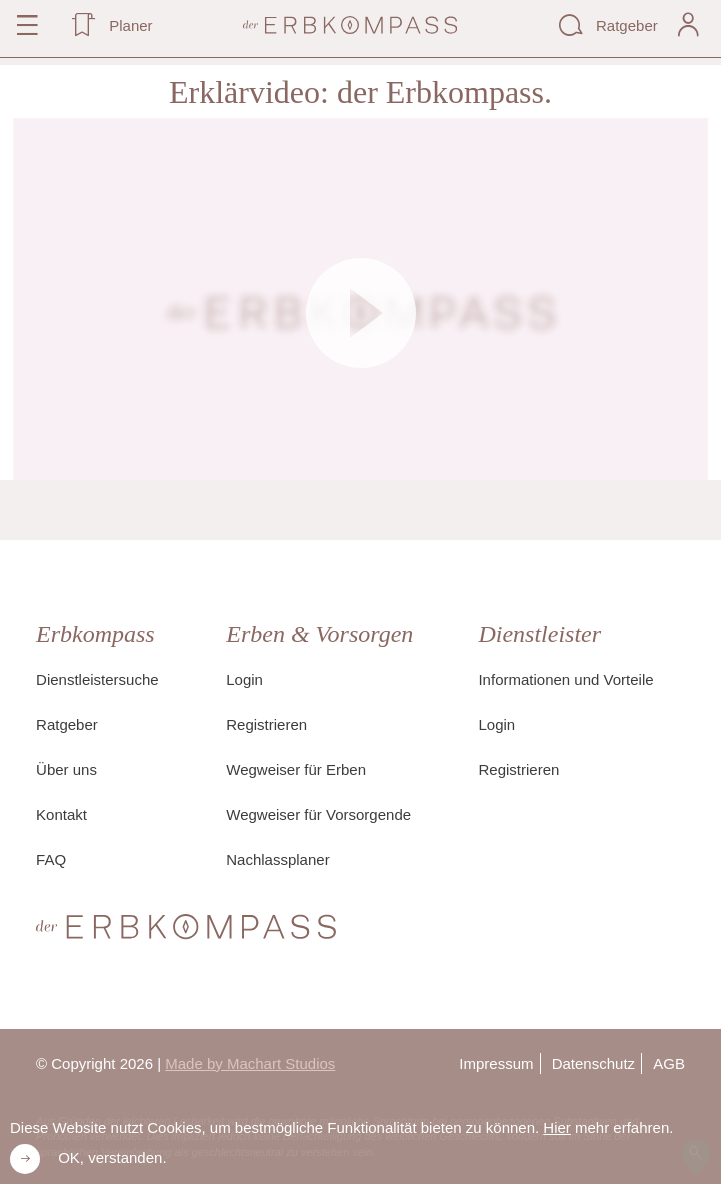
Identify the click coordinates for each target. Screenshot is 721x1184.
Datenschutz (593, 1063)
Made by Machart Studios (250, 1063)
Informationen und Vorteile (565, 679)
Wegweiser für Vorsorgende (318, 814)
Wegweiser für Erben (296, 769)
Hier (557, 1127)
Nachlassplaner (277, 859)
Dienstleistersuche (97, 679)
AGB (669, 1063)
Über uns (66, 769)
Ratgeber (67, 724)
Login (244, 679)
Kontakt (61, 814)
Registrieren (266, 724)
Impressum (496, 1063)
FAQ (51, 859)
